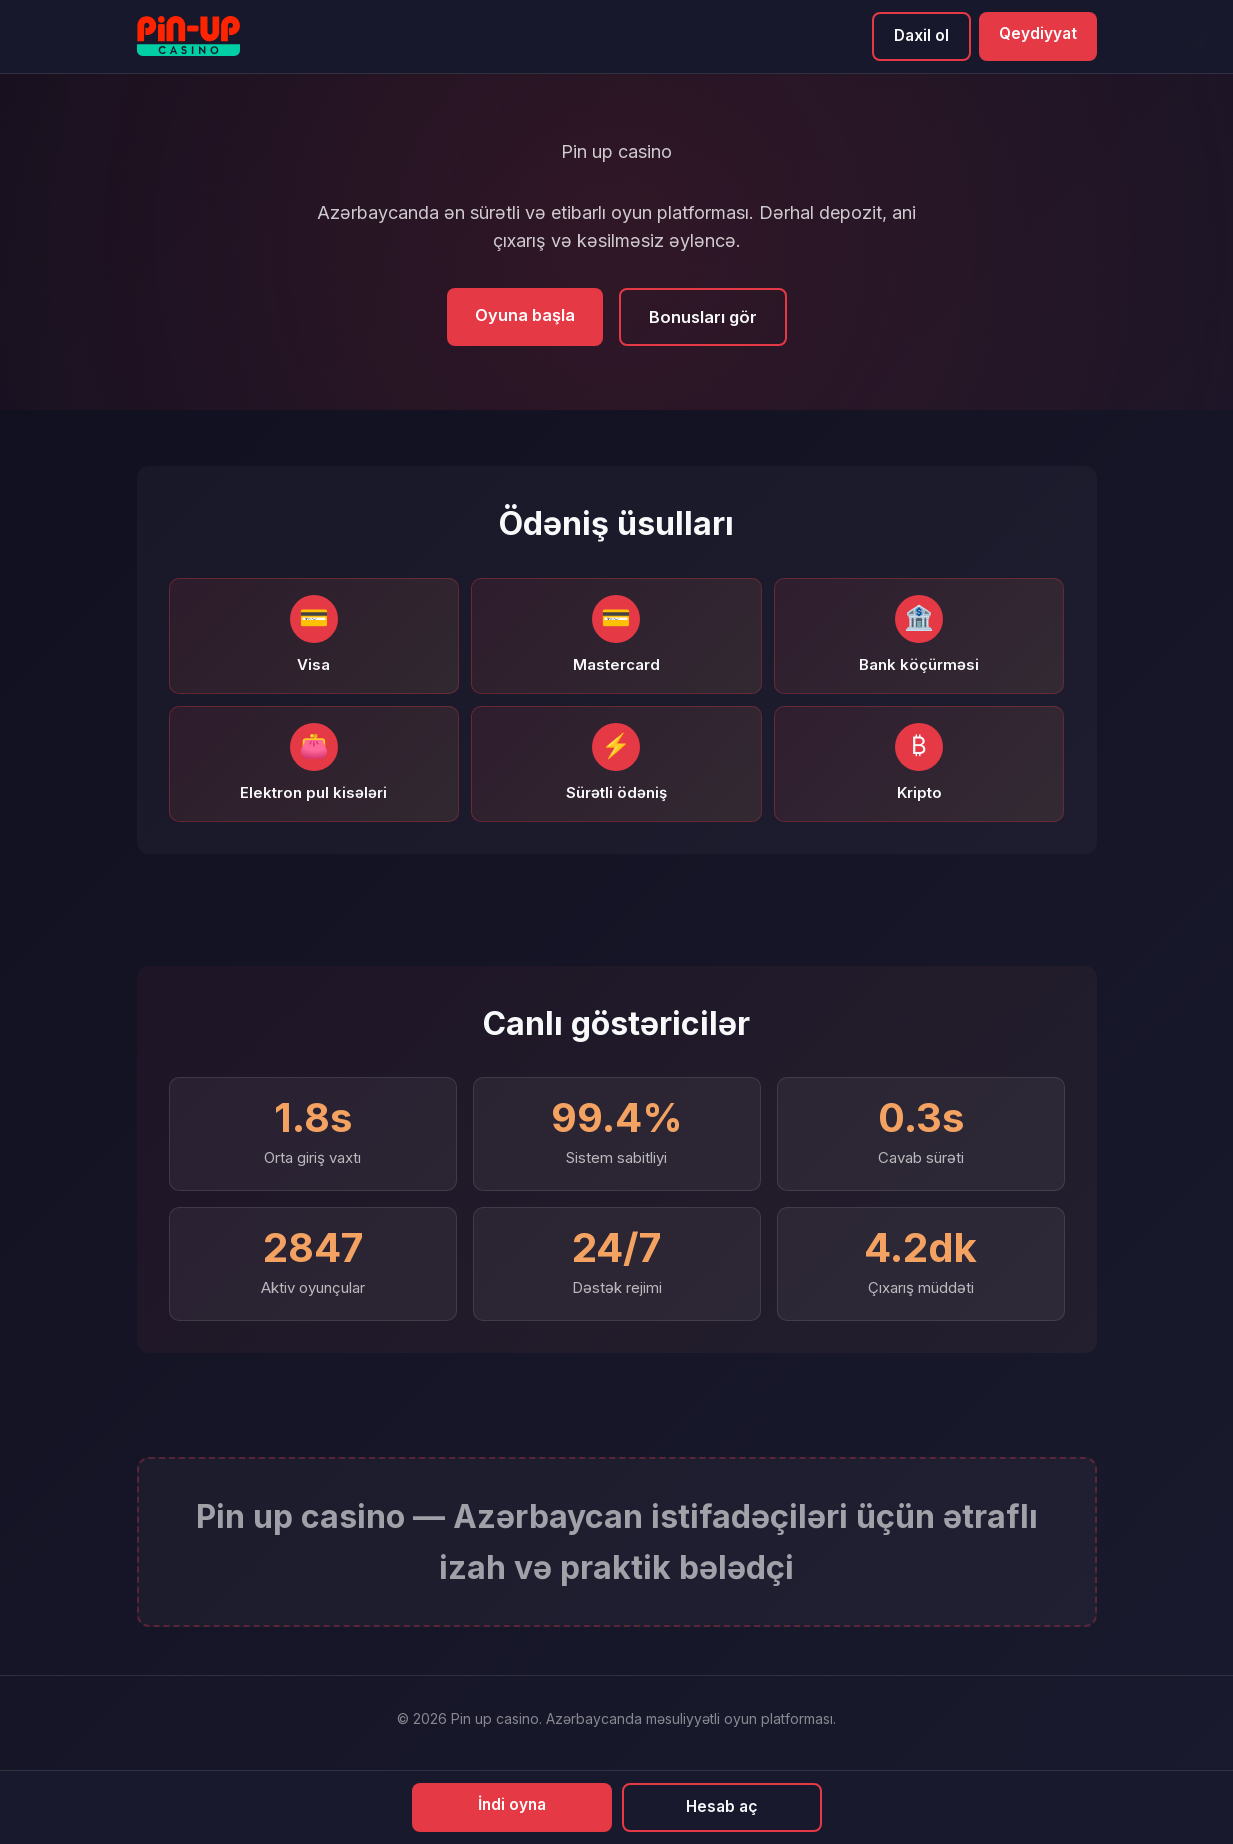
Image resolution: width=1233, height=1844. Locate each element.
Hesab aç (721, 1806)
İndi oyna (511, 1804)
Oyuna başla (523, 316)
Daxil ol (918, 36)
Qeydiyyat (1037, 34)
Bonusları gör (703, 318)
